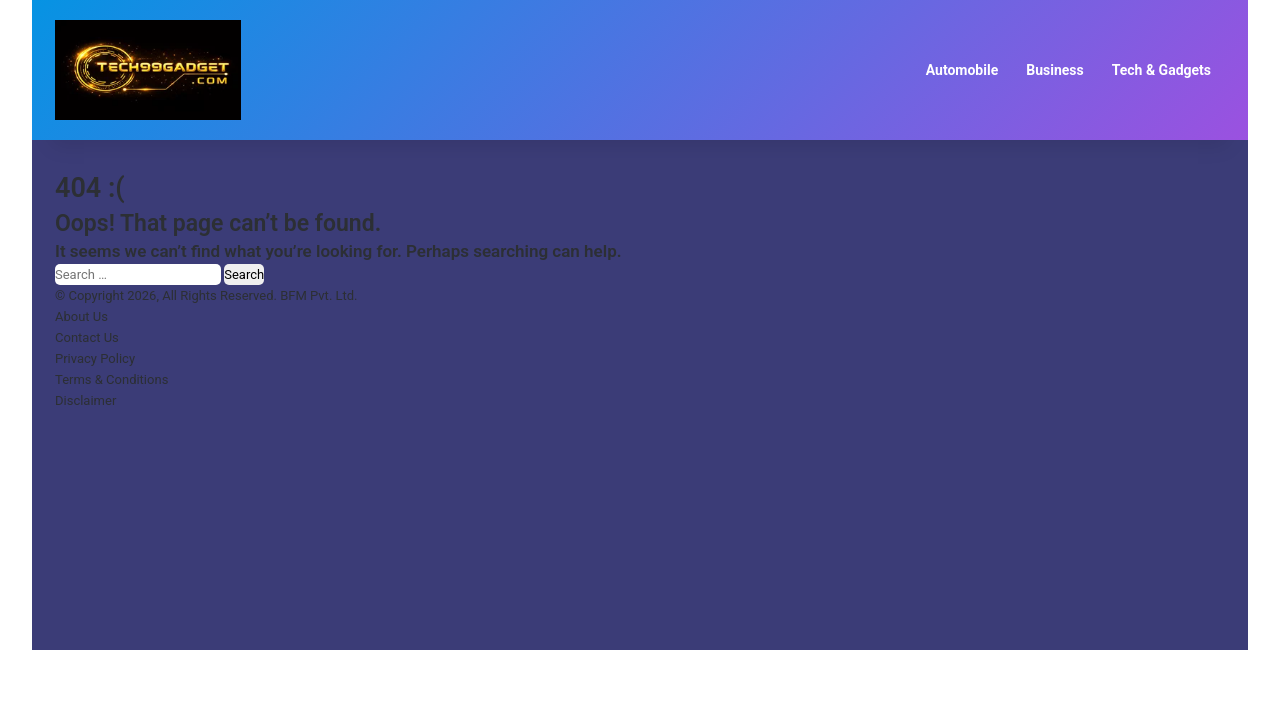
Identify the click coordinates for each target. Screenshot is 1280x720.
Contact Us (87, 337)
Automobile (962, 70)
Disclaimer (85, 400)
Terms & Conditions (111, 379)
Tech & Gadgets (1161, 70)
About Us (81, 316)
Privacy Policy (95, 358)
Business (1054, 70)
